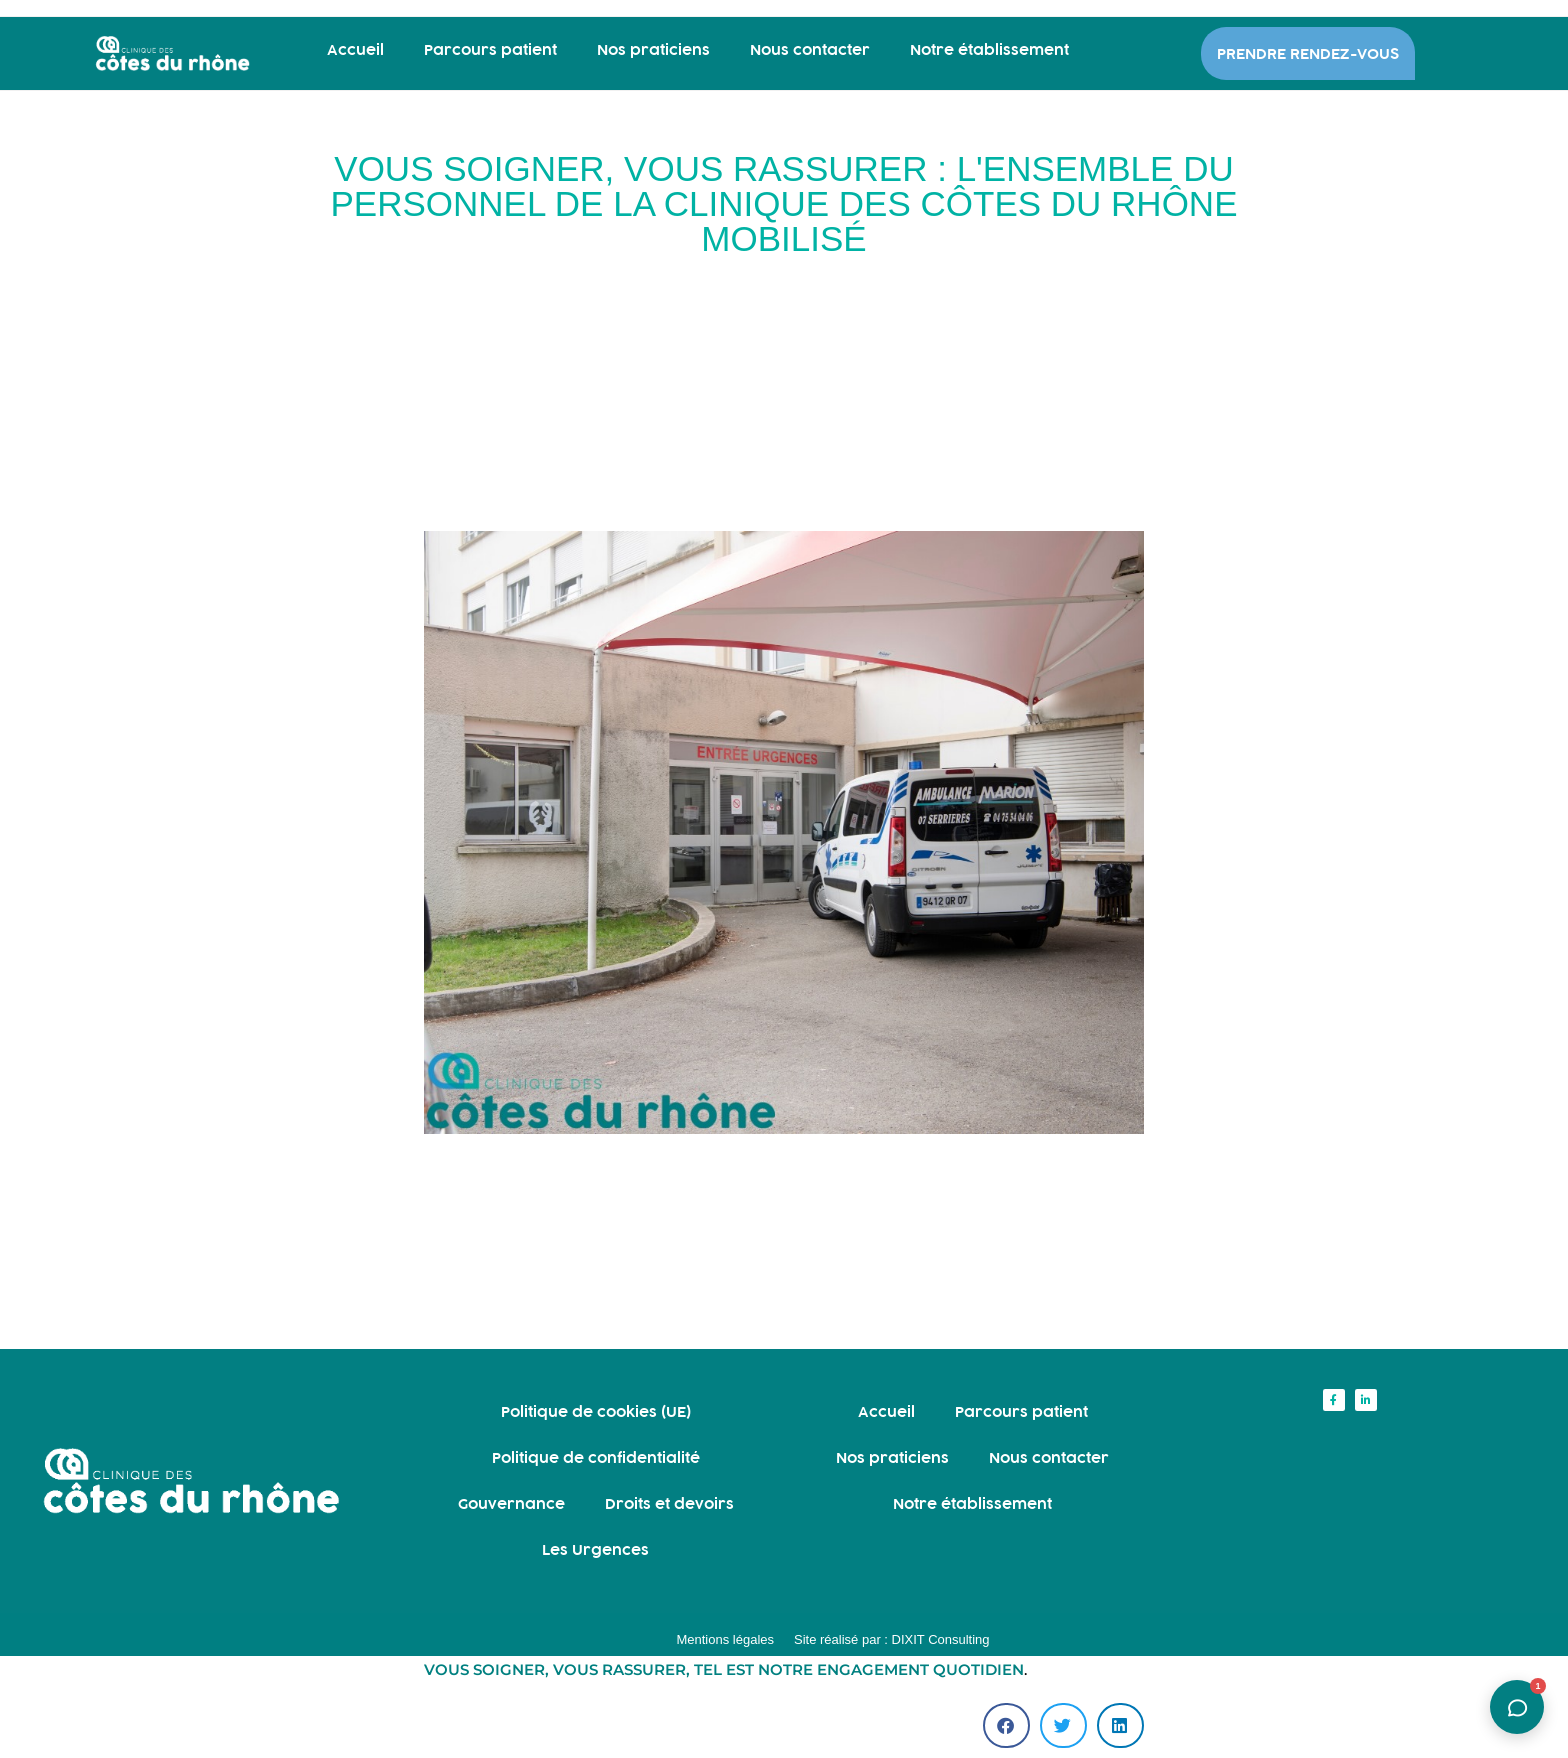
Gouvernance (511, 1503)
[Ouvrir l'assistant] (1517, 1707)
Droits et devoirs (669, 1503)
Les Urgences (595, 1549)
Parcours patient (490, 49)
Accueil (355, 49)
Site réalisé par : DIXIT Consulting (892, 1639)
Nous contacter (810, 49)
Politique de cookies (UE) (596, 1411)
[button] (1006, 1725)
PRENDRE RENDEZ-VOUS (1308, 53)
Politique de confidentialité (596, 1457)
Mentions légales (725, 1639)
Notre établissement (989, 49)
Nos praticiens (653, 49)
